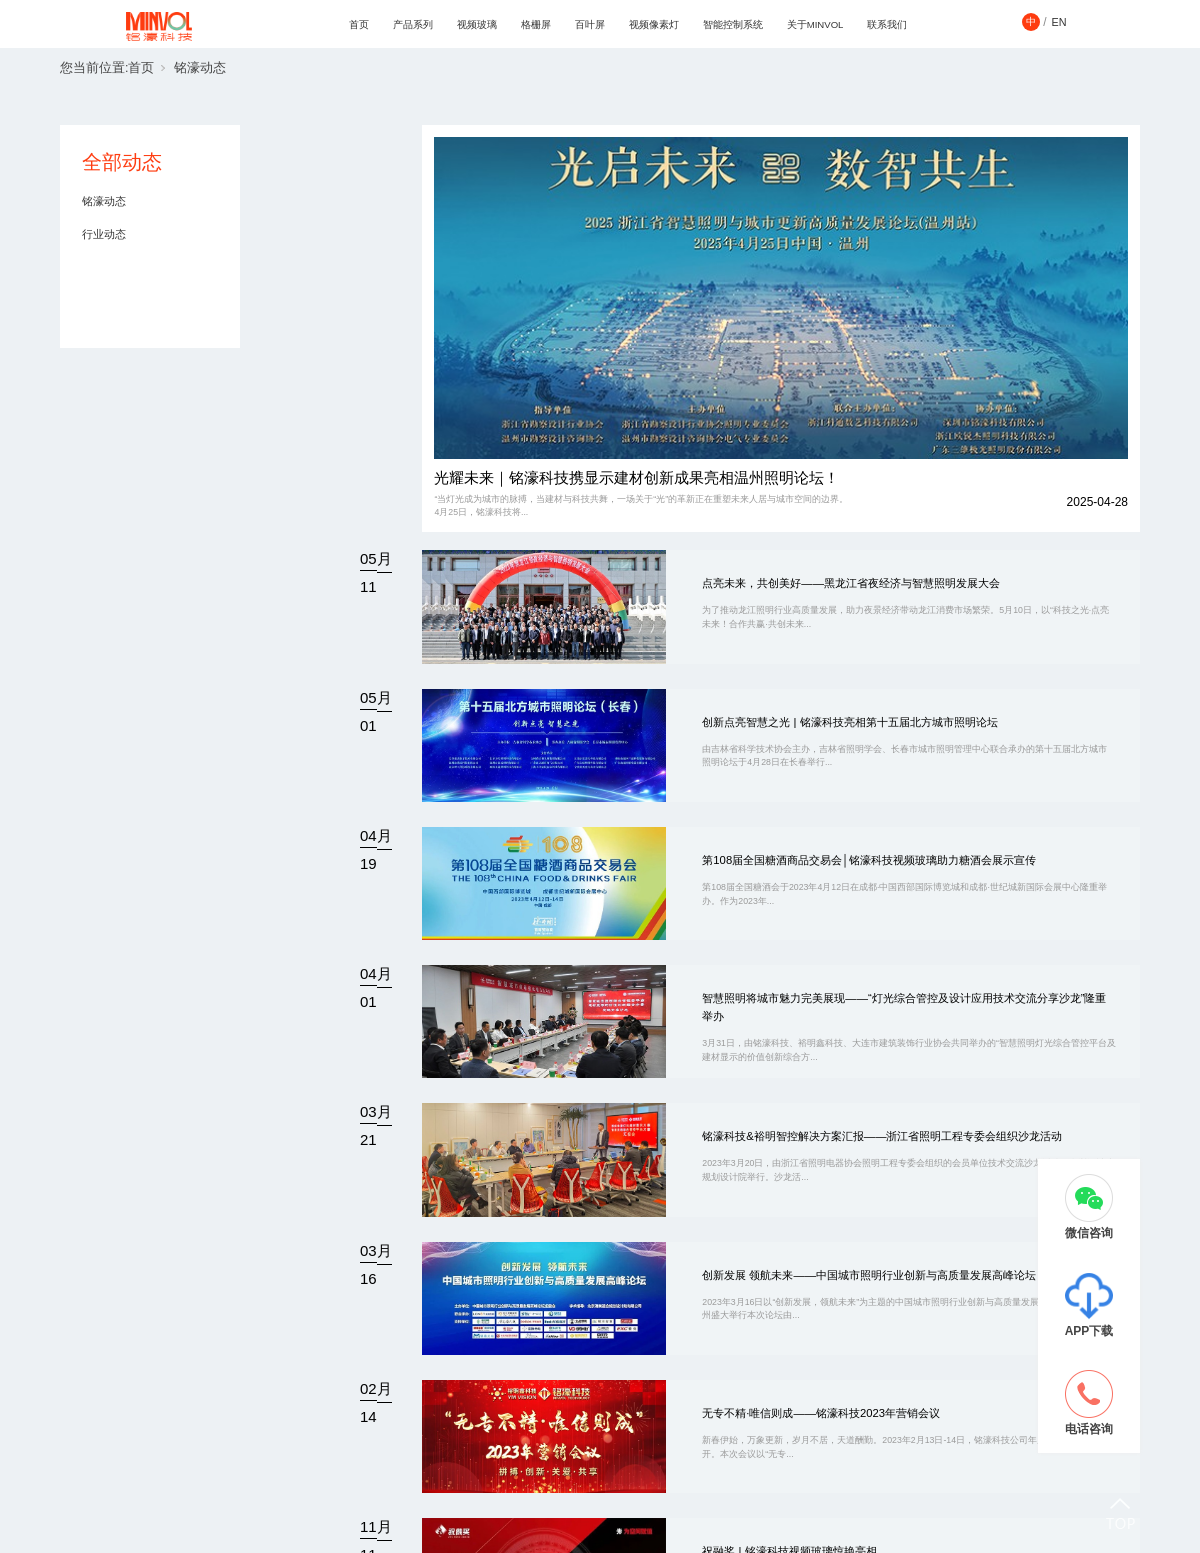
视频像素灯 (654, 24)
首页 (359, 24)
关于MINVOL (815, 24)
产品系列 (413, 24)
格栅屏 (536, 24)
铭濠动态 (200, 68)
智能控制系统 (733, 24)
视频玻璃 (477, 24)
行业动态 (104, 234)
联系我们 (887, 24)
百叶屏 (590, 24)
